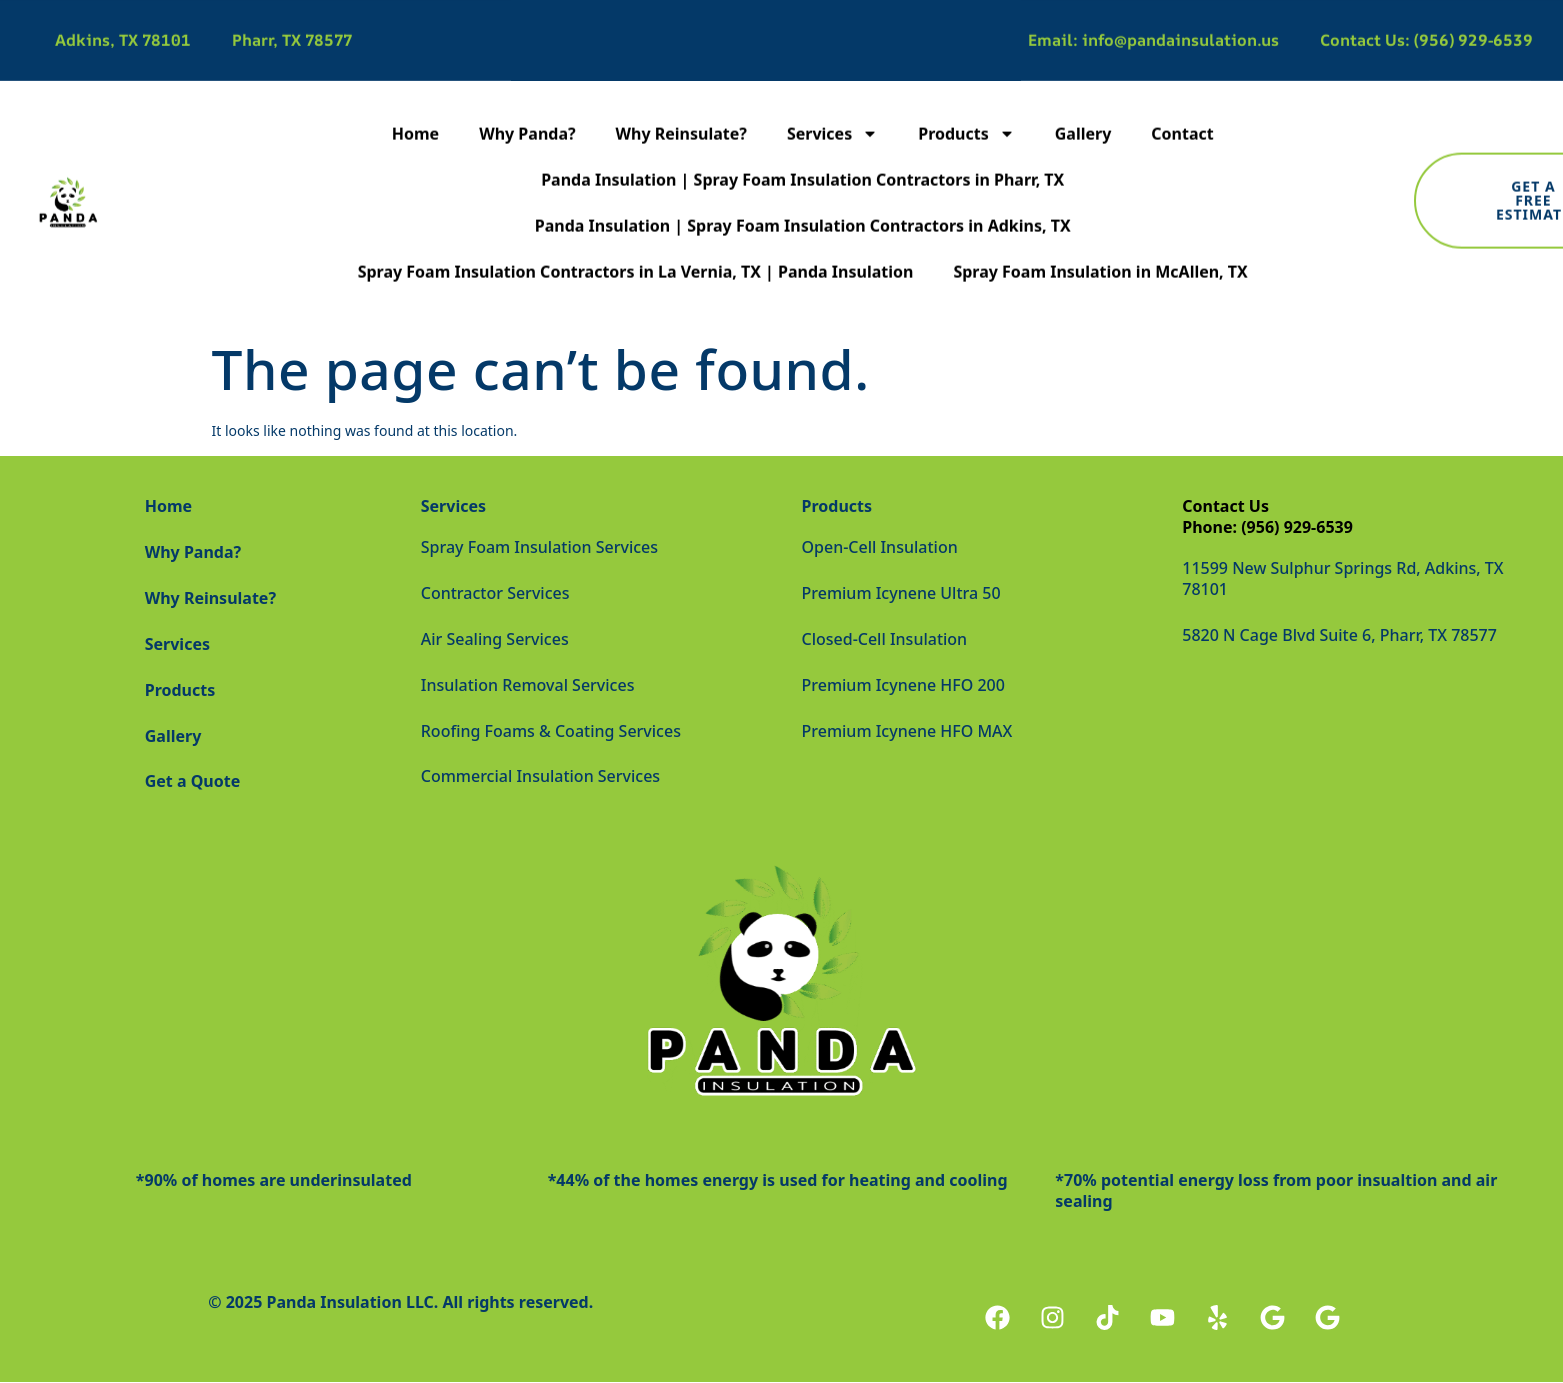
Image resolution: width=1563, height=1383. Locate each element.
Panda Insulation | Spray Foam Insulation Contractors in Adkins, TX (803, 173)
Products (966, 81)
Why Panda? (527, 81)
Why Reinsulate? (681, 81)
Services (832, 81)
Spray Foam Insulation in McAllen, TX (1100, 219)
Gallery (1083, 81)
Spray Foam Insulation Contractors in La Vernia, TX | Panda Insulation (636, 219)
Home (415, 81)
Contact (1182, 81)
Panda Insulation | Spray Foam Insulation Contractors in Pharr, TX (802, 127)
